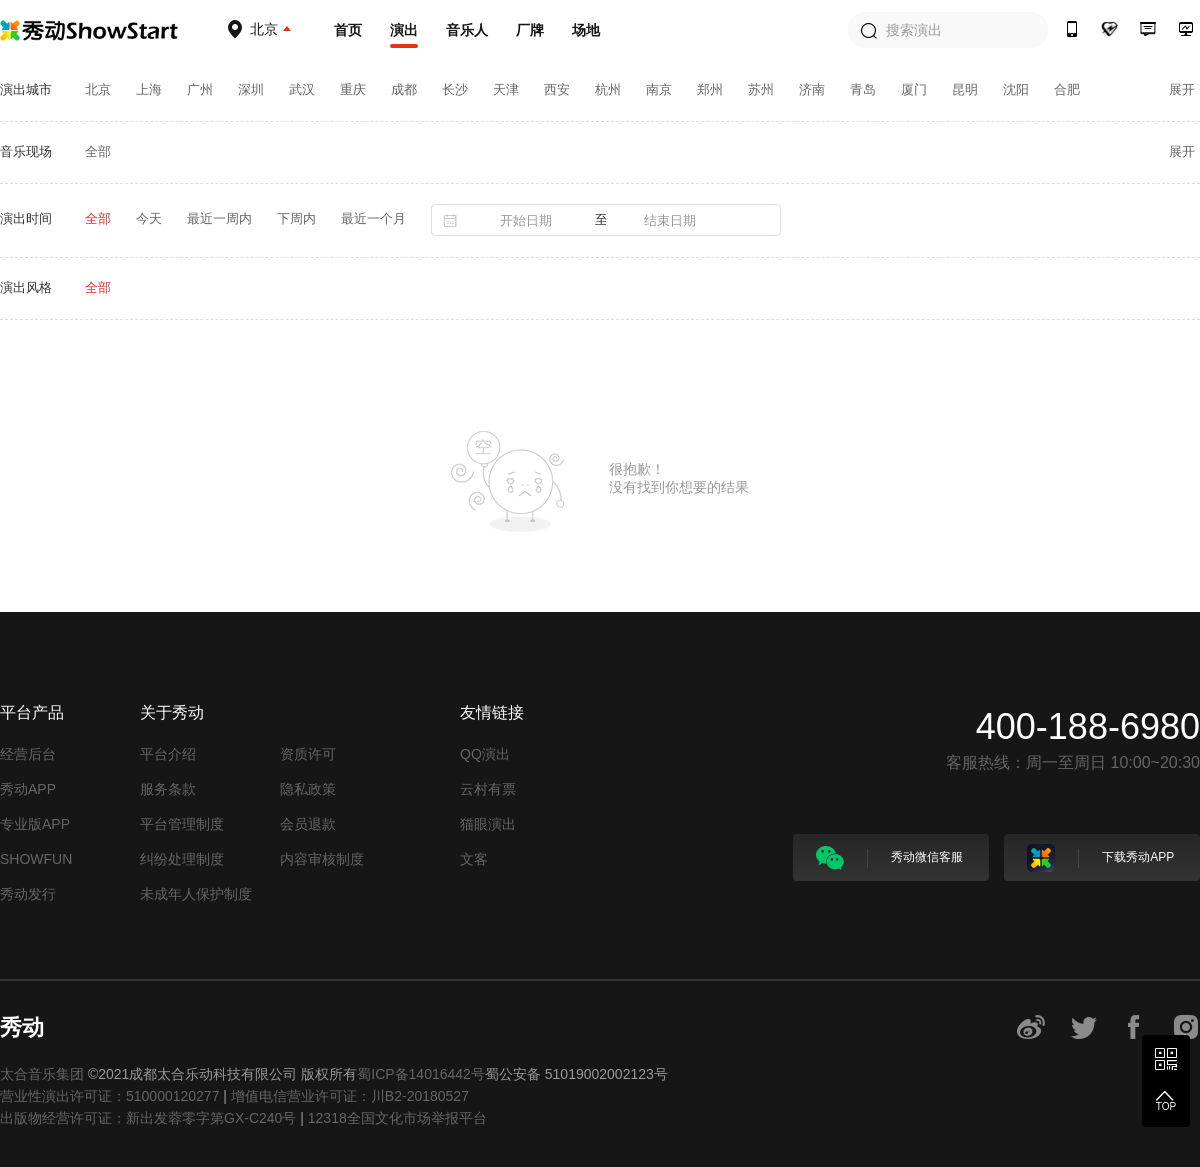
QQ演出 (485, 754)
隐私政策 (308, 789)
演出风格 (26, 287)
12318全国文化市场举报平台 (397, 1118)
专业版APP (35, 824)
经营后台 (28, 754)
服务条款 (168, 789)
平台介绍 (168, 754)
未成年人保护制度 (196, 894)
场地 (586, 30)
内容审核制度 (322, 859)
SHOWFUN (36, 859)
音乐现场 (26, 151)
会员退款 (308, 824)
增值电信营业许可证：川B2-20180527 (350, 1096)
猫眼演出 (488, 824)
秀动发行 (28, 894)
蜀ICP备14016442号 (421, 1074)
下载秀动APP (1100, 858)
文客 (474, 859)
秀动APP (28, 789)
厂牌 (530, 30)
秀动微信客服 (889, 858)
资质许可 (308, 754)
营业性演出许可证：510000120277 (109, 1096)
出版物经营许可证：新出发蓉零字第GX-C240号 (148, 1118)
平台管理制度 (182, 824)
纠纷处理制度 (182, 859)
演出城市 (26, 89)
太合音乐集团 (42, 1074)
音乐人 (467, 30)
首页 (348, 30)
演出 (404, 30)
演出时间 (26, 218)
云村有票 (488, 789)
